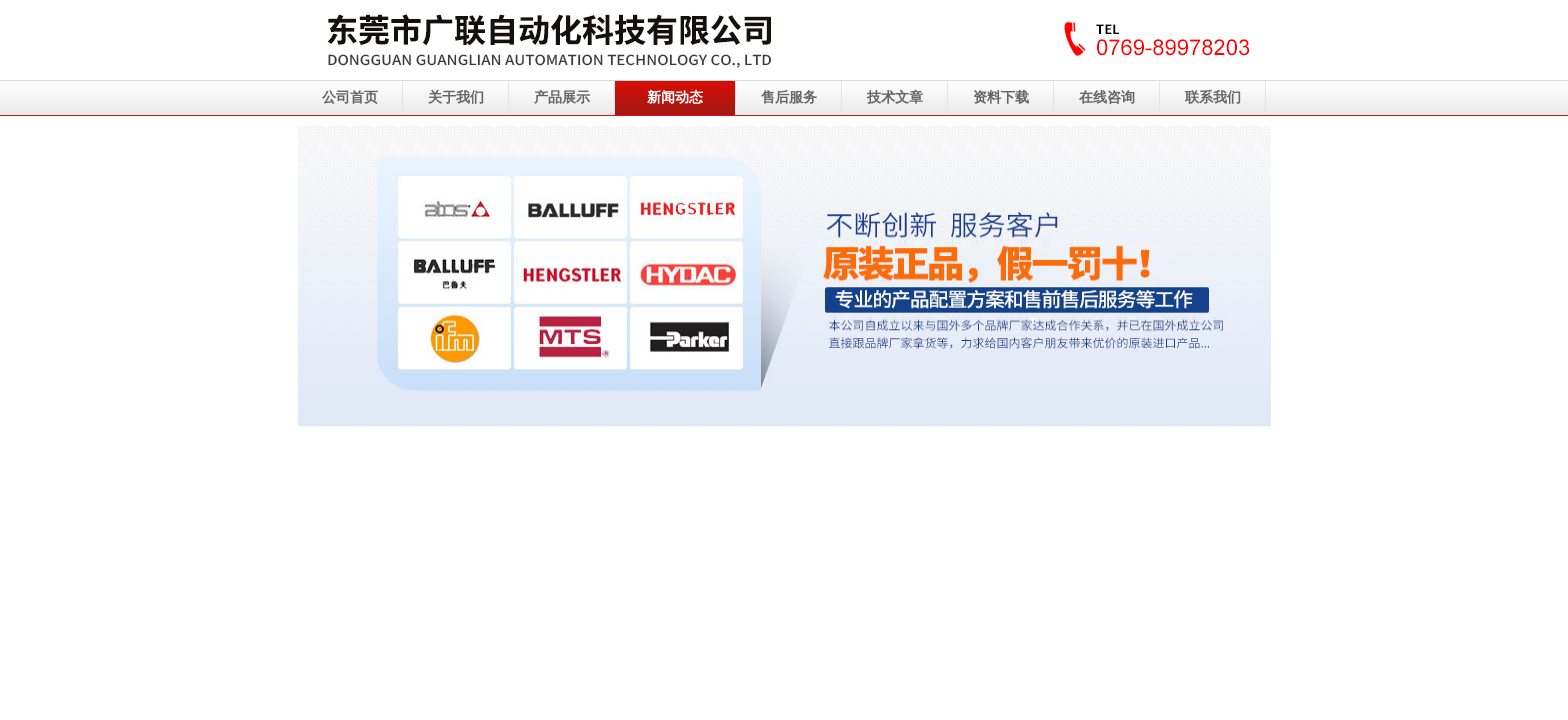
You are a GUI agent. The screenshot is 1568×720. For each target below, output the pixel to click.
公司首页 (350, 97)
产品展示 (562, 97)
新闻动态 (675, 97)
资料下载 (1001, 97)
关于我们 (456, 97)
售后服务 (789, 97)
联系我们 (1213, 97)
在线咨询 (1107, 97)
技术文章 (895, 97)
